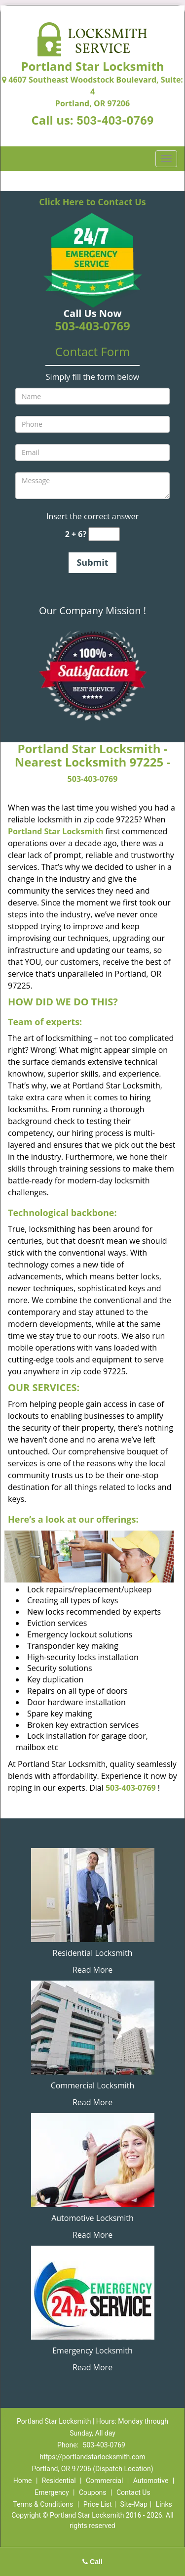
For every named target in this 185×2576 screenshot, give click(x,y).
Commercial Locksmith (93, 2085)
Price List (97, 2504)
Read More (92, 1969)
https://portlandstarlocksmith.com (93, 2457)
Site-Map (134, 2504)
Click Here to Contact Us (92, 202)
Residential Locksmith (93, 1952)
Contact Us (133, 2492)
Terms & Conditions (43, 2504)
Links (164, 2504)
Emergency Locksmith (92, 2350)
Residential (59, 2481)
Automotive (151, 2481)
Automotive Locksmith (92, 2218)
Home (22, 2481)
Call (92, 2562)
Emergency (52, 2492)
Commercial (104, 2481)
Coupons (93, 2492)
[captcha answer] (104, 534)
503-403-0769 (115, 121)
